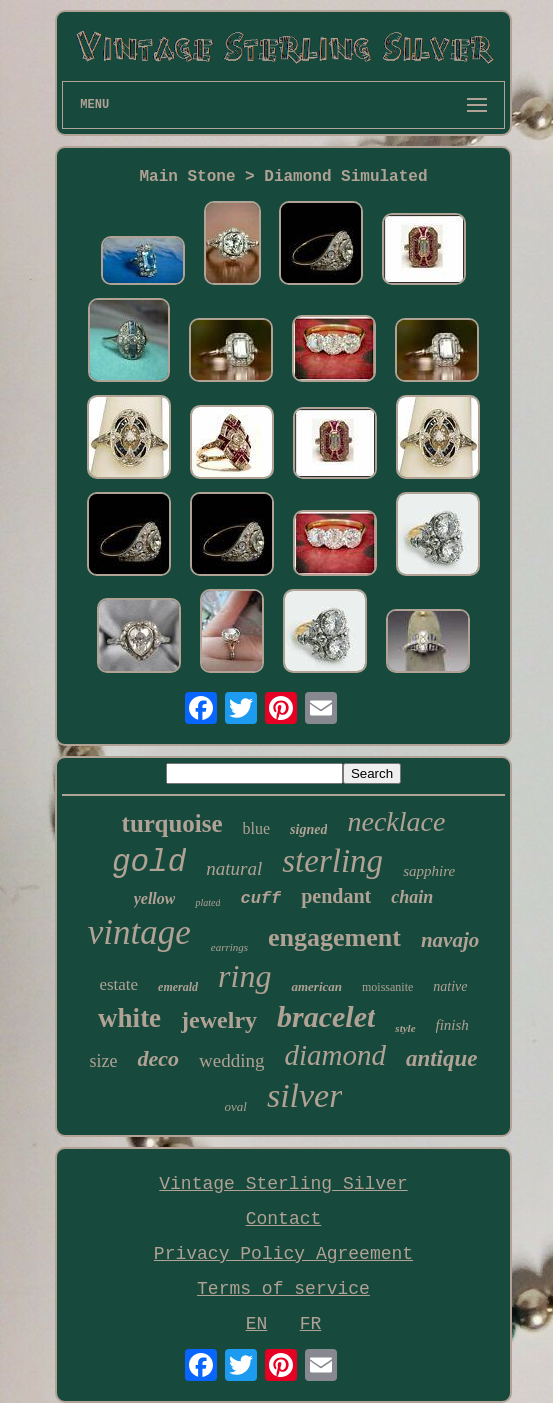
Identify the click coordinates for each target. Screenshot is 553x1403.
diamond (335, 1055)
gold (149, 862)
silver (305, 1095)
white (129, 1018)
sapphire (429, 871)
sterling (332, 861)
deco (158, 1058)
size (103, 1061)
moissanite (387, 987)
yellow (155, 898)
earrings (229, 947)
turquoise (172, 823)
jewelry (219, 1020)
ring (244, 976)
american (316, 986)
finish (452, 1025)
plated (207, 902)
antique (442, 1058)
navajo (450, 940)
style (405, 1028)
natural (234, 868)
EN (257, 1324)
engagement (334, 937)
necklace (396, 821)
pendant (336, 896)
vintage (139, 932)
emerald (178, 987)
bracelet (326, 1016)
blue (257, 828)
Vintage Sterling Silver (283, 1184)
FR (311, 1324)
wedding (231, 1060)
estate (118, 984)
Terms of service (283, 1289)
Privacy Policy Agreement (283, 1254)
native (450, 986)
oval (236, 1106)
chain (412, 897)
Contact (284, 1219)
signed (308, 829)
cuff (260, 898)
